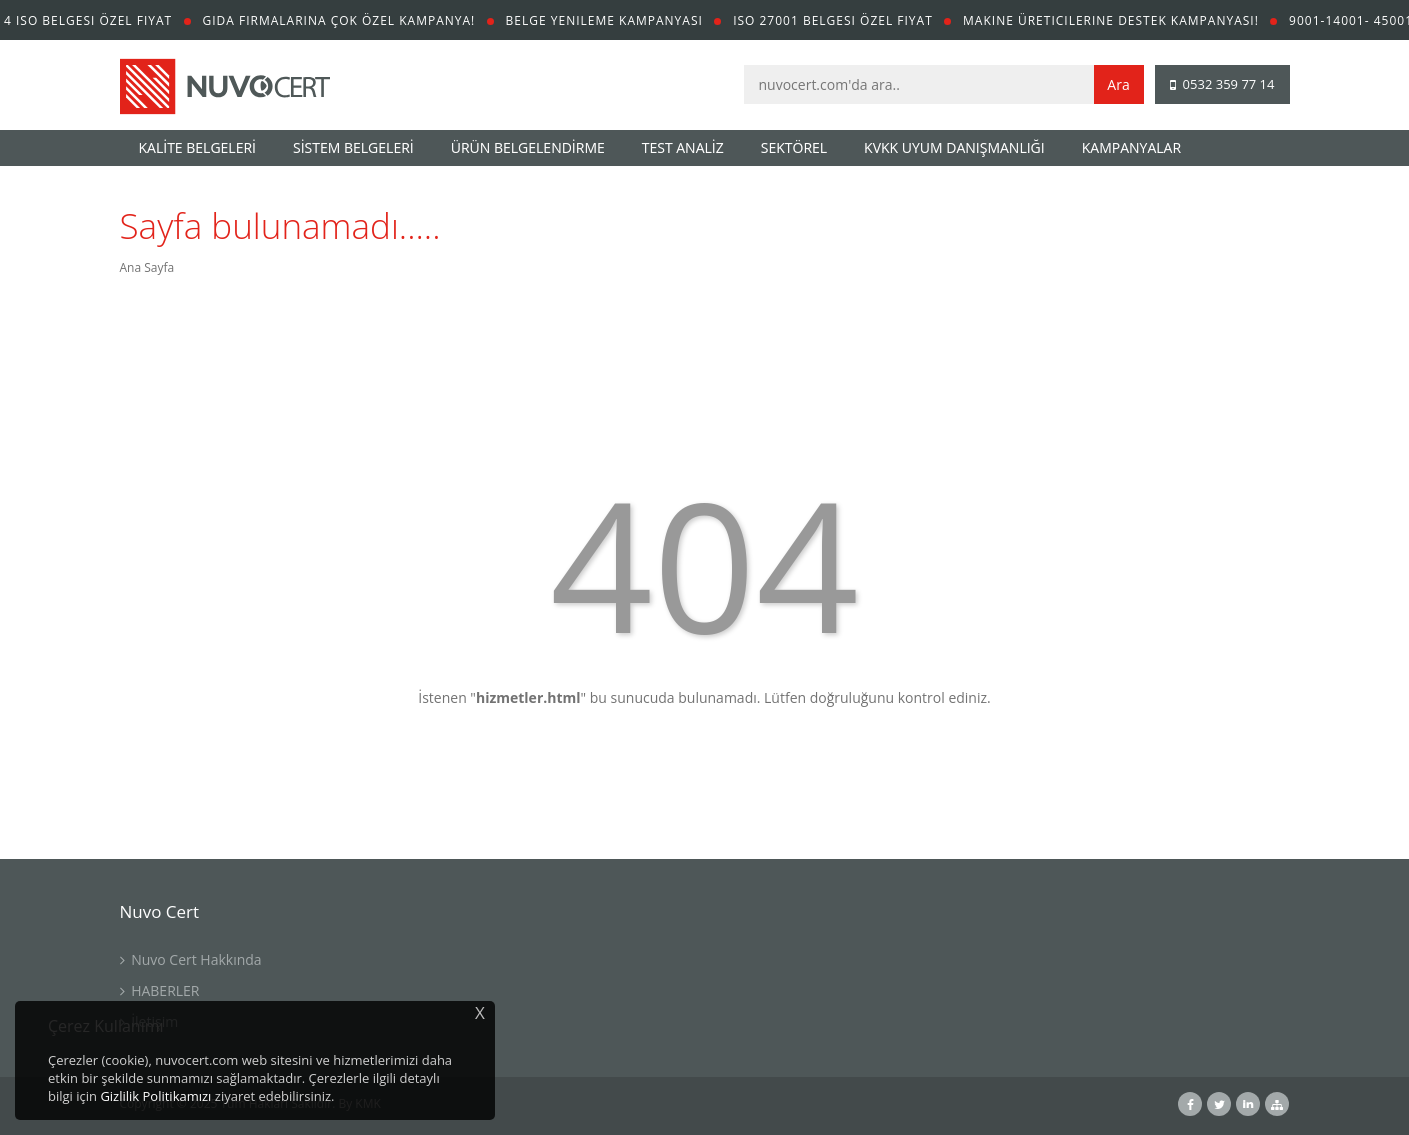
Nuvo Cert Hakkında (191, 959)
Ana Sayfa (147, 267)
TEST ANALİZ (683, 147)
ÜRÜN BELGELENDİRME (528, 147)
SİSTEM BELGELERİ (353, 147)
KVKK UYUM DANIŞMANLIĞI (954, 147)
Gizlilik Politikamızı (155, 1096)
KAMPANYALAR (1131, 147)
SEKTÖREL (794, 147)
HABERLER (160, 990)
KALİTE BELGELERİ (198, 147)
